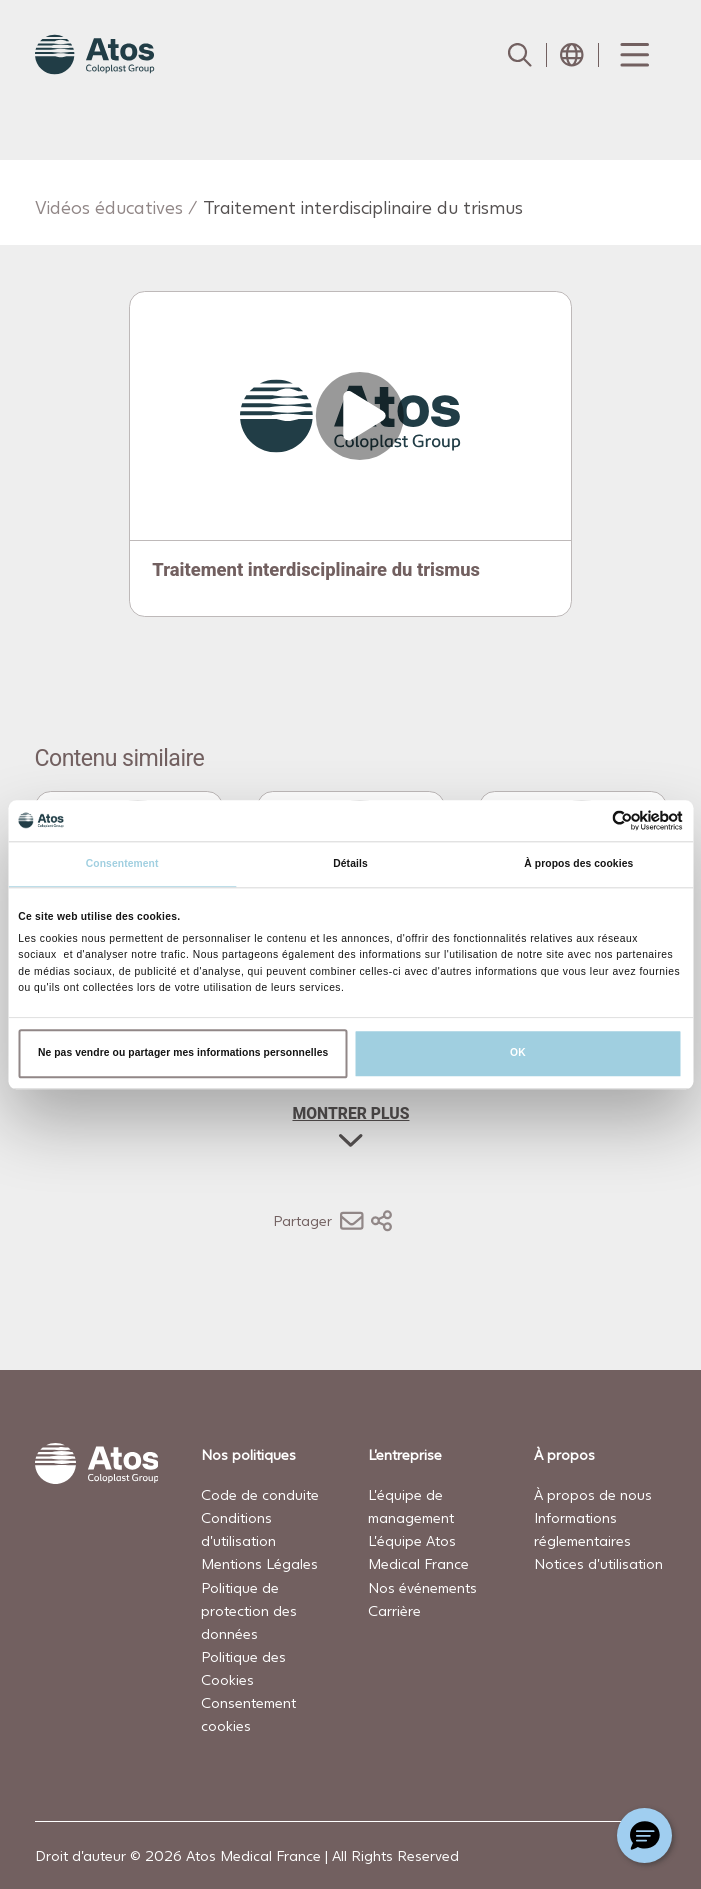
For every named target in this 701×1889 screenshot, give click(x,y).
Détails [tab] (350, 863)
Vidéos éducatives (109, 207)
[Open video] (350, 416)
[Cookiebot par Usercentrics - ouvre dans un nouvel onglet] (595, 820)
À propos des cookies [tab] (578, 863)
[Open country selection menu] (572, 55)
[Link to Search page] (520, 55)
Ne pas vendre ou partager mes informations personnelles (183, 1052)
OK (518, 1052)
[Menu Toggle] (633, 55)
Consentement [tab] (122, 863)
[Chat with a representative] (644, 1835)
